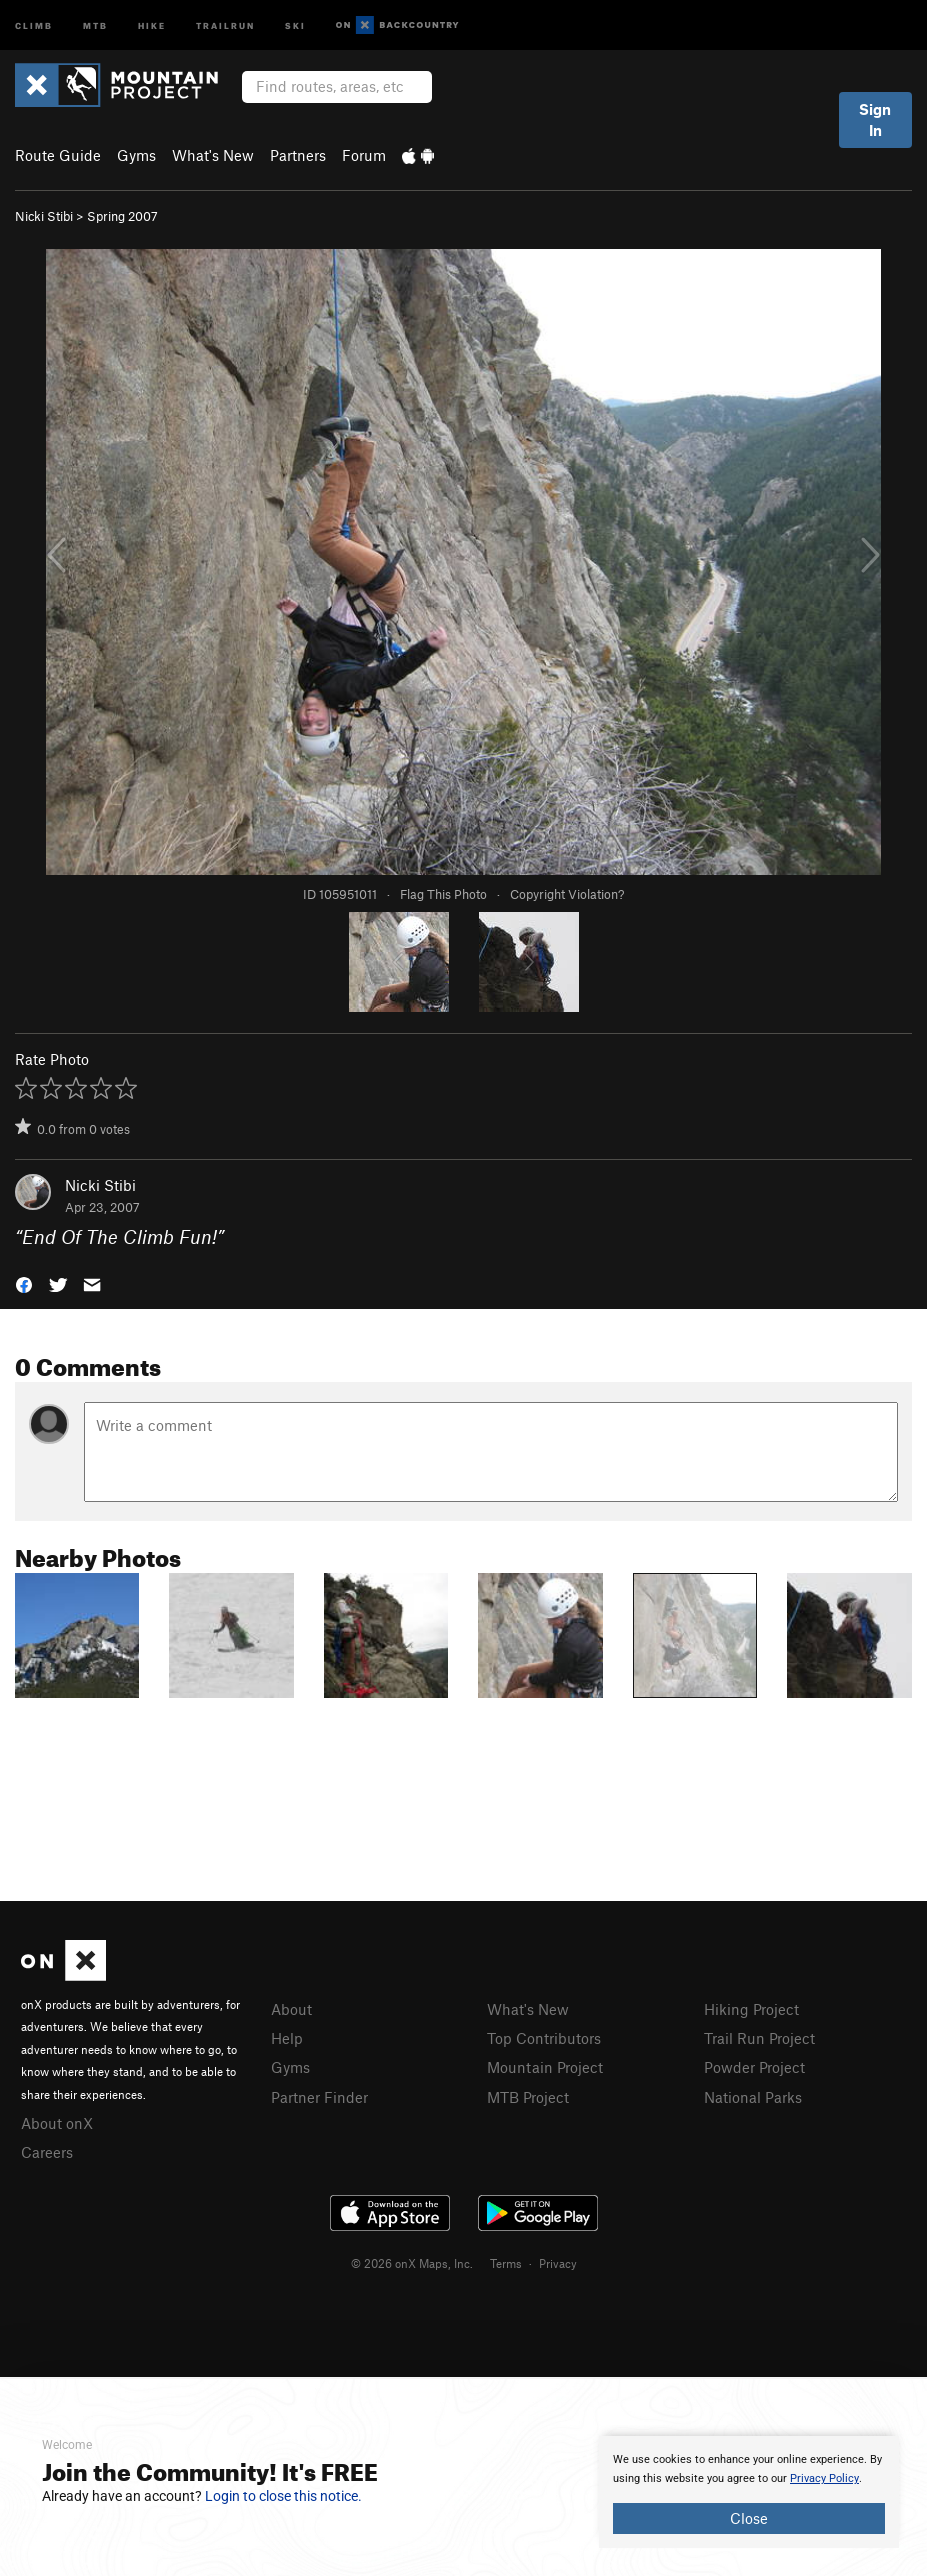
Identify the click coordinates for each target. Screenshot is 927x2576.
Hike (152, 24)
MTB (95, 24)
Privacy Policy (824, 2478)
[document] (749, 2492)
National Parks (753, 2097)
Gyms (136, 155)
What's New (213, 155)
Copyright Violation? (567, 894)
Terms (506, 2263)
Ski (295, 24)
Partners (298, 155)
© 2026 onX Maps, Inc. (412, 2263)
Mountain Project (545, 2067)
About (291, 2009)
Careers (47, 2152)
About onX (57, 2123)
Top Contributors (544, 2038)
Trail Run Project (759, 2038)
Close (749, 2518)
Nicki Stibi (44, 216)
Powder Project (754, 2067)
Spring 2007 (122, 216)
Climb (34, 24)
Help (287, 2038)
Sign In (875, 119)
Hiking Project (751, 2009)
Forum (364, 155)
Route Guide (58, 155)
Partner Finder (319, 2097)
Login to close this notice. (283, 2496)
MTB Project (528, 2097)
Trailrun (225, 24)
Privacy (558, 2263)
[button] (24, 1283)
